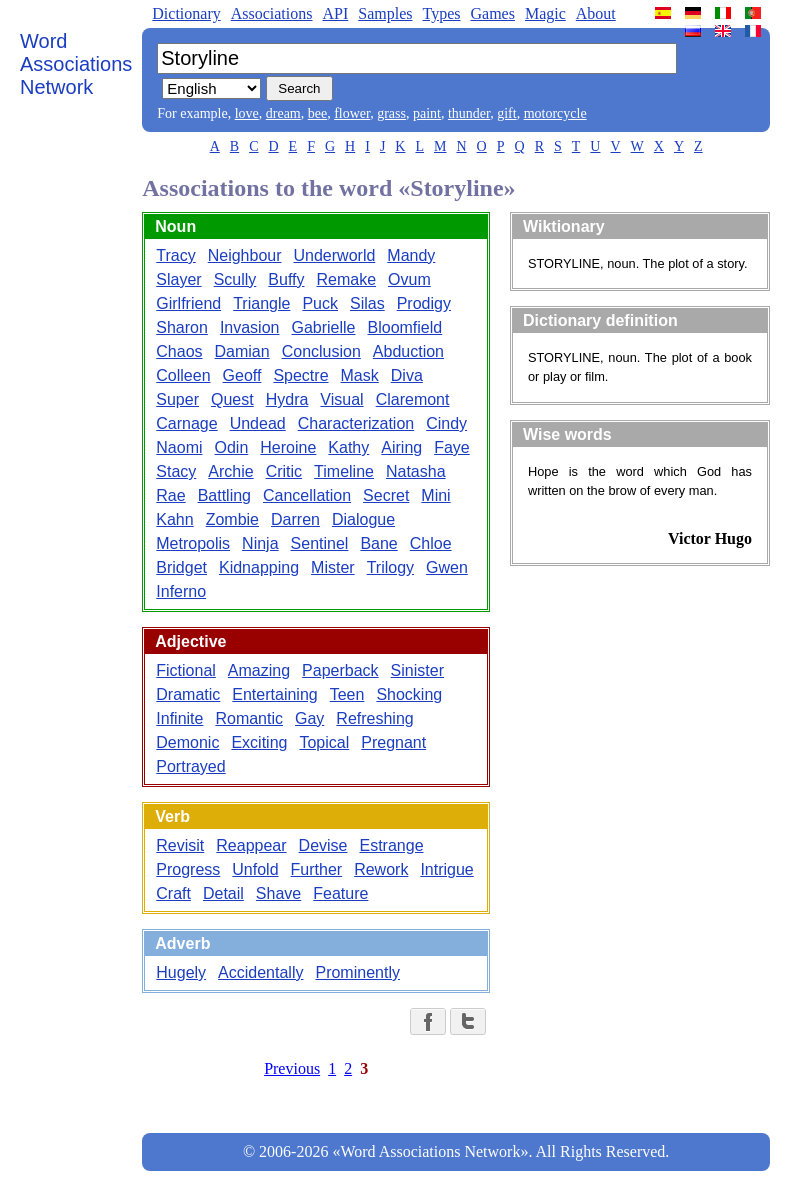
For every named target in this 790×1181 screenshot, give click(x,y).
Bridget (181, 567)
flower (352, 113)
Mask (360, 375)
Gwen (447, 567)
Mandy (411, 255)
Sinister (417, 670)
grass (391, 113)
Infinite (179, 718)
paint (427, 113)
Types (441, 13)
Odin (232, 447)
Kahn (174, 519)
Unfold (255, 869)
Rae (170, 495)
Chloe (431, 543)
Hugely (181, 972)
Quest (232, 399)
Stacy (176, 471)
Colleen (183, 375)
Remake (347, 279)
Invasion (250, 327)
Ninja (260, 543)
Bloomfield (405, 327)
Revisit (180, 845)
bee (317, 113)
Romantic (249, 718)
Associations (272, 13)
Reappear (251, 845)
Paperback (340, 670)
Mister (333, 567)
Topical (324, 742)
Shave (278, 893)
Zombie (232, 519)
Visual (341, 399)
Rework (381, 869)
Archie (230, 471)
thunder (469, 113)
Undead (258, 423)
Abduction (408, 351)
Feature (340, 893)
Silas (367, 303)
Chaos (179, 351)
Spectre (300, 375)
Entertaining (274, 694)
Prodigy (424, 303)
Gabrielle (323, 327)
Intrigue (446, 869)
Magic (545, 13)
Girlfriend (188, 303)
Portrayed (190, 766)
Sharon (182, 327)
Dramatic (188, 694)
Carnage (186, 423)
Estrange (391, 845)
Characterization (356, 423)
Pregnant (393, 742)
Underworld (335, 255)
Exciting (259, 742)
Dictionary (186, 13)
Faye (452, 447)
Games (492, 13)
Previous (292, 1068)
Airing (401, 447)
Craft (173, 893)
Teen (347, 694)
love (247, 113)
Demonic (187, 742)
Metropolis (193, 543)
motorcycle (555, 113)
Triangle (261, 303)
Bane (378, 543)
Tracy (175, 255)
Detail (223, 893)
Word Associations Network (76, 64)
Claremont (413, 399)
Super (177, 399)
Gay (309, 718)
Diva (407, 375)
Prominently (357, 972)
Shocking (409, 694)
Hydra (287, 399)
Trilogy (390, 567)
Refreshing (374, 718)
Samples (385, 13)
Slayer (178, 279)
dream (283, 113)
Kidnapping (259, 567)
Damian (242, 351)
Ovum (409, 279)
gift (506, 113)
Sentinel (320, 543)
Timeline (344, 471)
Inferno (181, 591)
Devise (323, 845)
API (335, 13)
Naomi (179, 447)
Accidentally (260, 972)
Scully (235, 279)
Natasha (416, 471)
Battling (224, 495)
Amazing (259, 670)
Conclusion (321, 351)
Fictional (186, 670)
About (596, 13)
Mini (435, 495)
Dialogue (363, 519)
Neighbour (245, 255)
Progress (188, 869)
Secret (386, 495)
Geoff (242, 375)
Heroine (288, 447)
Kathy (348, 447)
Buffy (286, 279)
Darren (295, 519)
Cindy (446, 423)
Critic (284, 471)
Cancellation (307, 495)
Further (317, 869)
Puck (320, 303)
